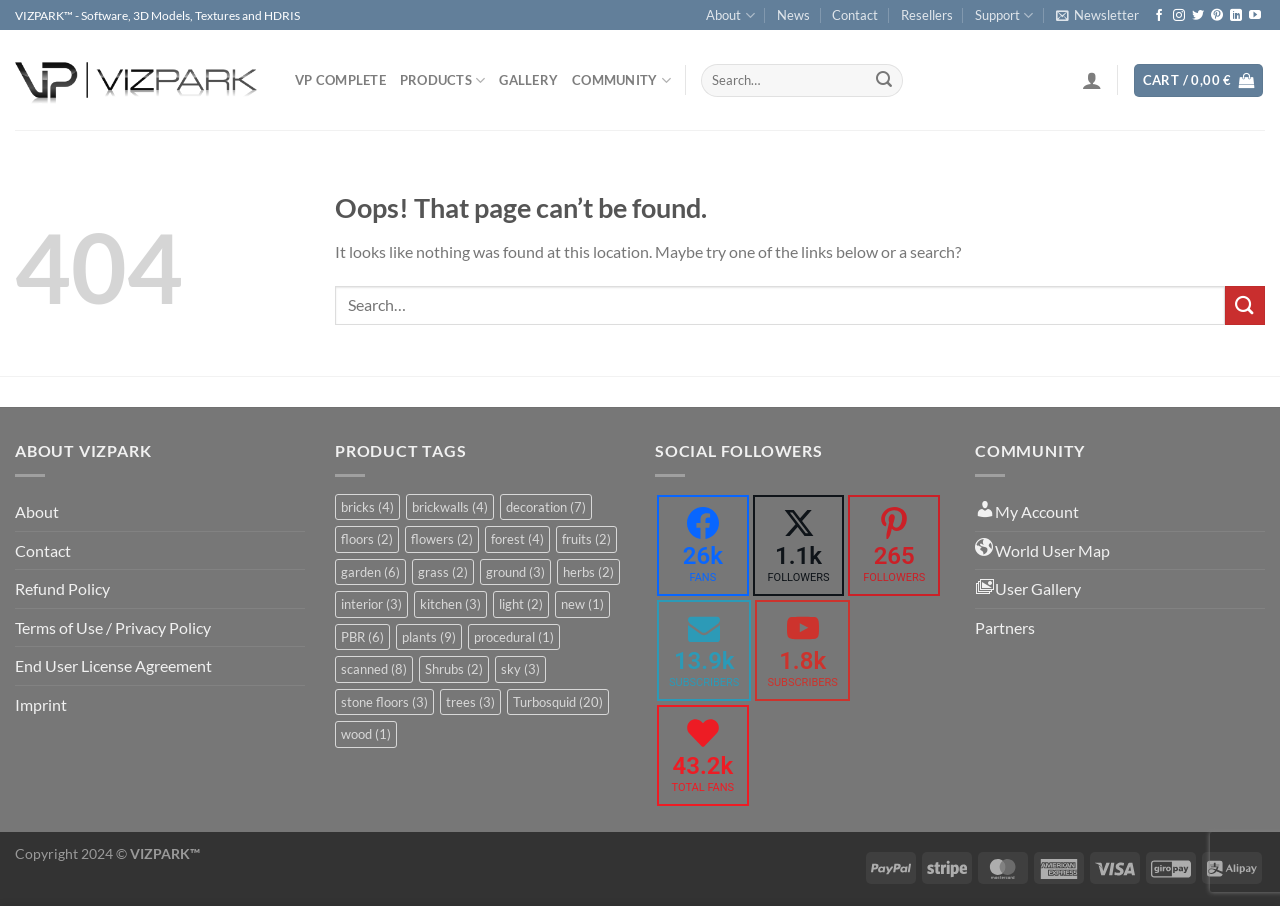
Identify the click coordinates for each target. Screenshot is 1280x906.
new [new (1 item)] (582, 604)
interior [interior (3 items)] (371, 604)
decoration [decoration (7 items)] (546, 507)
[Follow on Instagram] (1179, 16)
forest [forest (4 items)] (517, 539)
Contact (855, 15)
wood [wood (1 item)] (366, 734)
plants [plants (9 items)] (429, 637)
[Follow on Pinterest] (1217, 16)
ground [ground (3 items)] (515, 572)
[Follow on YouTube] (1255, 16)
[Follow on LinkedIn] (1236, 16)
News (793, 15)
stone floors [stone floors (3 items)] (384, 702)
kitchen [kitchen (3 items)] (450, 604)
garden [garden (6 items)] (370, 572)
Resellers (927, 15)
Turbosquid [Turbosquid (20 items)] (558, 702)
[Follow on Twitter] (1198, 16)
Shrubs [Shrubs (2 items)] (454, 669)
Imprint (41, 704)
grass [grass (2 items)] (443, 572)
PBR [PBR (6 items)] (362, 637)
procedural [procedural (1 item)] (514, 637)
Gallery (528, 80)
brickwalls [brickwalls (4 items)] (450, 507)
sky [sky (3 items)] (520, 669)
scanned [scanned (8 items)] (374, 669)
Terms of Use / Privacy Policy (113, 627)
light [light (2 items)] (521, 604)
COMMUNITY (621, 80)
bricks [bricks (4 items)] (367, 507)
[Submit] (884, 81)
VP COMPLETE (340, 80)
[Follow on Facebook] (1159, 16)
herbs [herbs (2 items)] (588, 572)
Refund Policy (62, 588)
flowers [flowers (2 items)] (442, 539)
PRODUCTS (443, 80)
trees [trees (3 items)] (470, 702)
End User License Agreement (113, 665)
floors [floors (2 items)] (367, 539)
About (730, 15)
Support (1004, 15)
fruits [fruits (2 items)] (586, 539)
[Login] (1092, 80)
